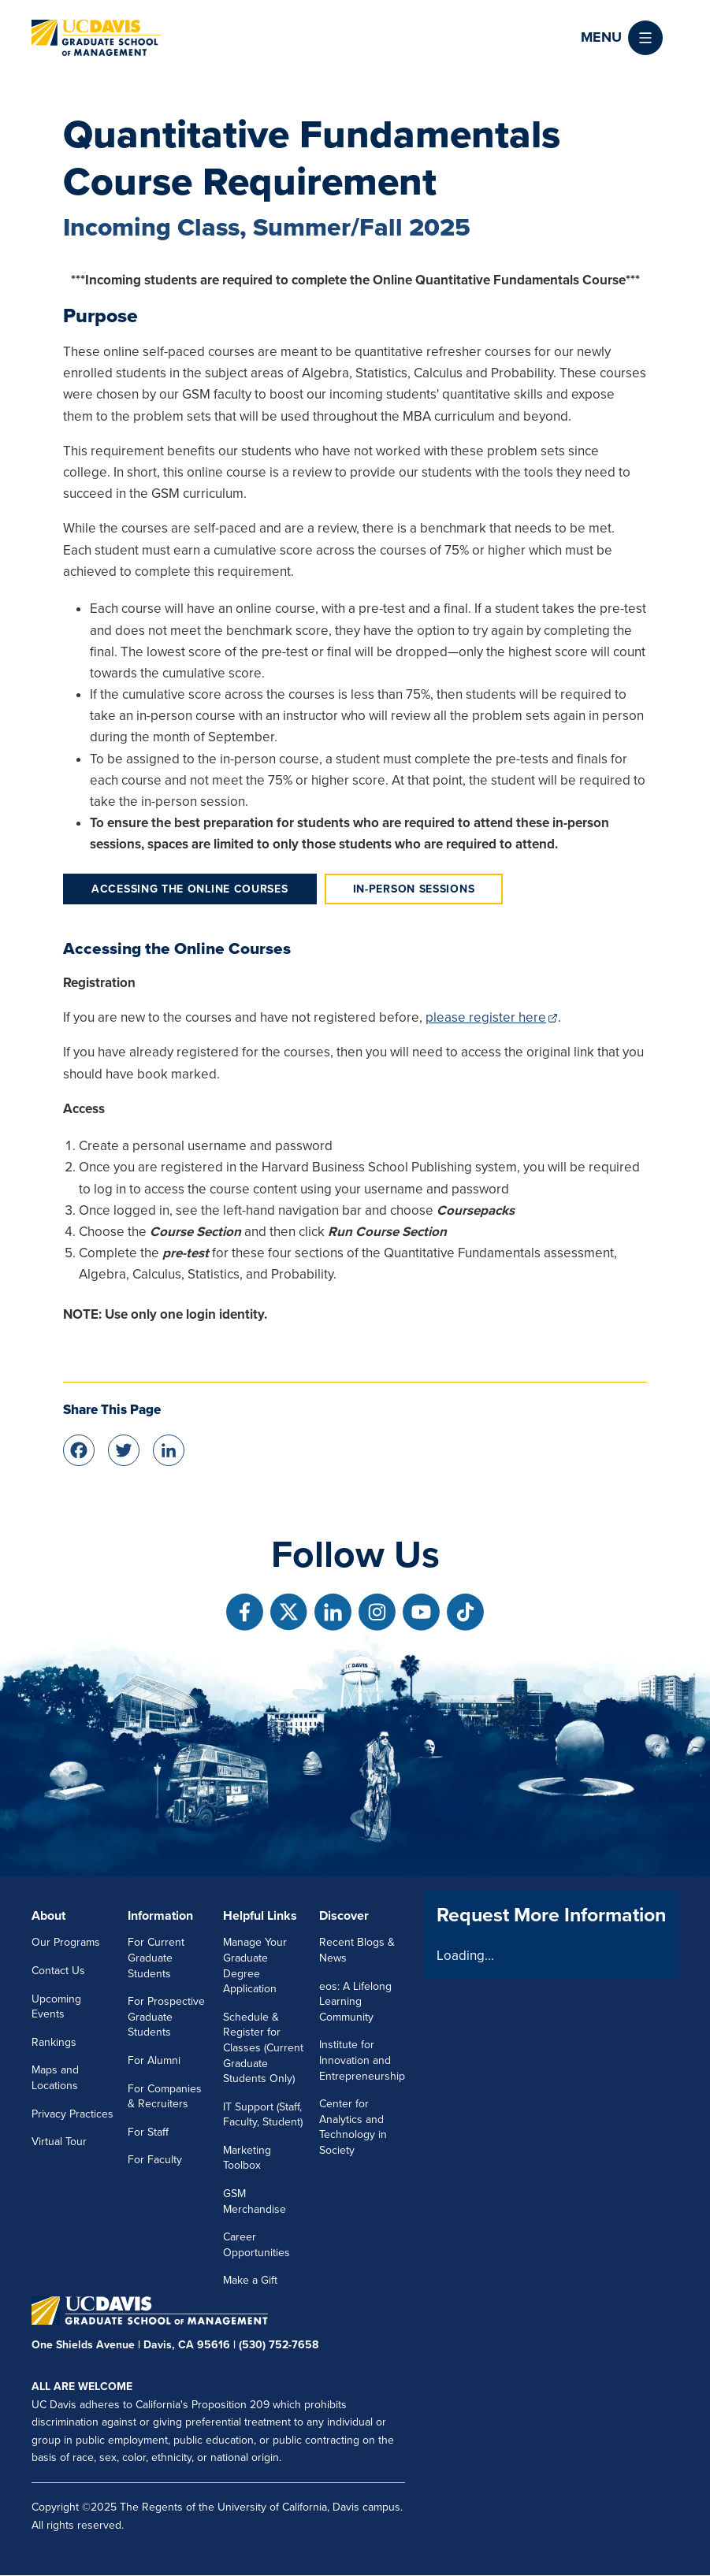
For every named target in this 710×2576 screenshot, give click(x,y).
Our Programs (66, 1942)
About (48, 1916)
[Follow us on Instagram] (377, 1612)
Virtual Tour (59, 2141)
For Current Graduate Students (156, 1958)
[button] (621, 38)
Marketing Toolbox (247, 2158)
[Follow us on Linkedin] (333, 1612)
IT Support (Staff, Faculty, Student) (263, 2114)
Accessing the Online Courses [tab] (189, 889)
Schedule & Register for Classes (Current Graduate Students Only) (263, 2047)
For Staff (148, 2132)
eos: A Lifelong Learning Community (355, 2002)
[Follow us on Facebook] (245, 1612)
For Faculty (155, 2159)
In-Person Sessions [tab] (414, 889)
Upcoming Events (56, 2006)
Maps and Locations (55, 2077)
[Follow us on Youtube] (421, 1612)
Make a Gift (250, 2280)
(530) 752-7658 (278, 2344)
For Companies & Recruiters (165, 2096)
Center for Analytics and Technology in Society (353, 2127)
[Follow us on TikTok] (465, 1612)
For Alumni (154, 2060)
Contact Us (58, 1970)
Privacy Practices (72, 2114)
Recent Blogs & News (357, 1950)
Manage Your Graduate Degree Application (255, 1965)
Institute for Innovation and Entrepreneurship (362, 2060)
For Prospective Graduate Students (166, 2017)
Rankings (54, 2042)
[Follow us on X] (289, 1612)
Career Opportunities (256, 2244)
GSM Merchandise (254, 2201)
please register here (486, 1017)
